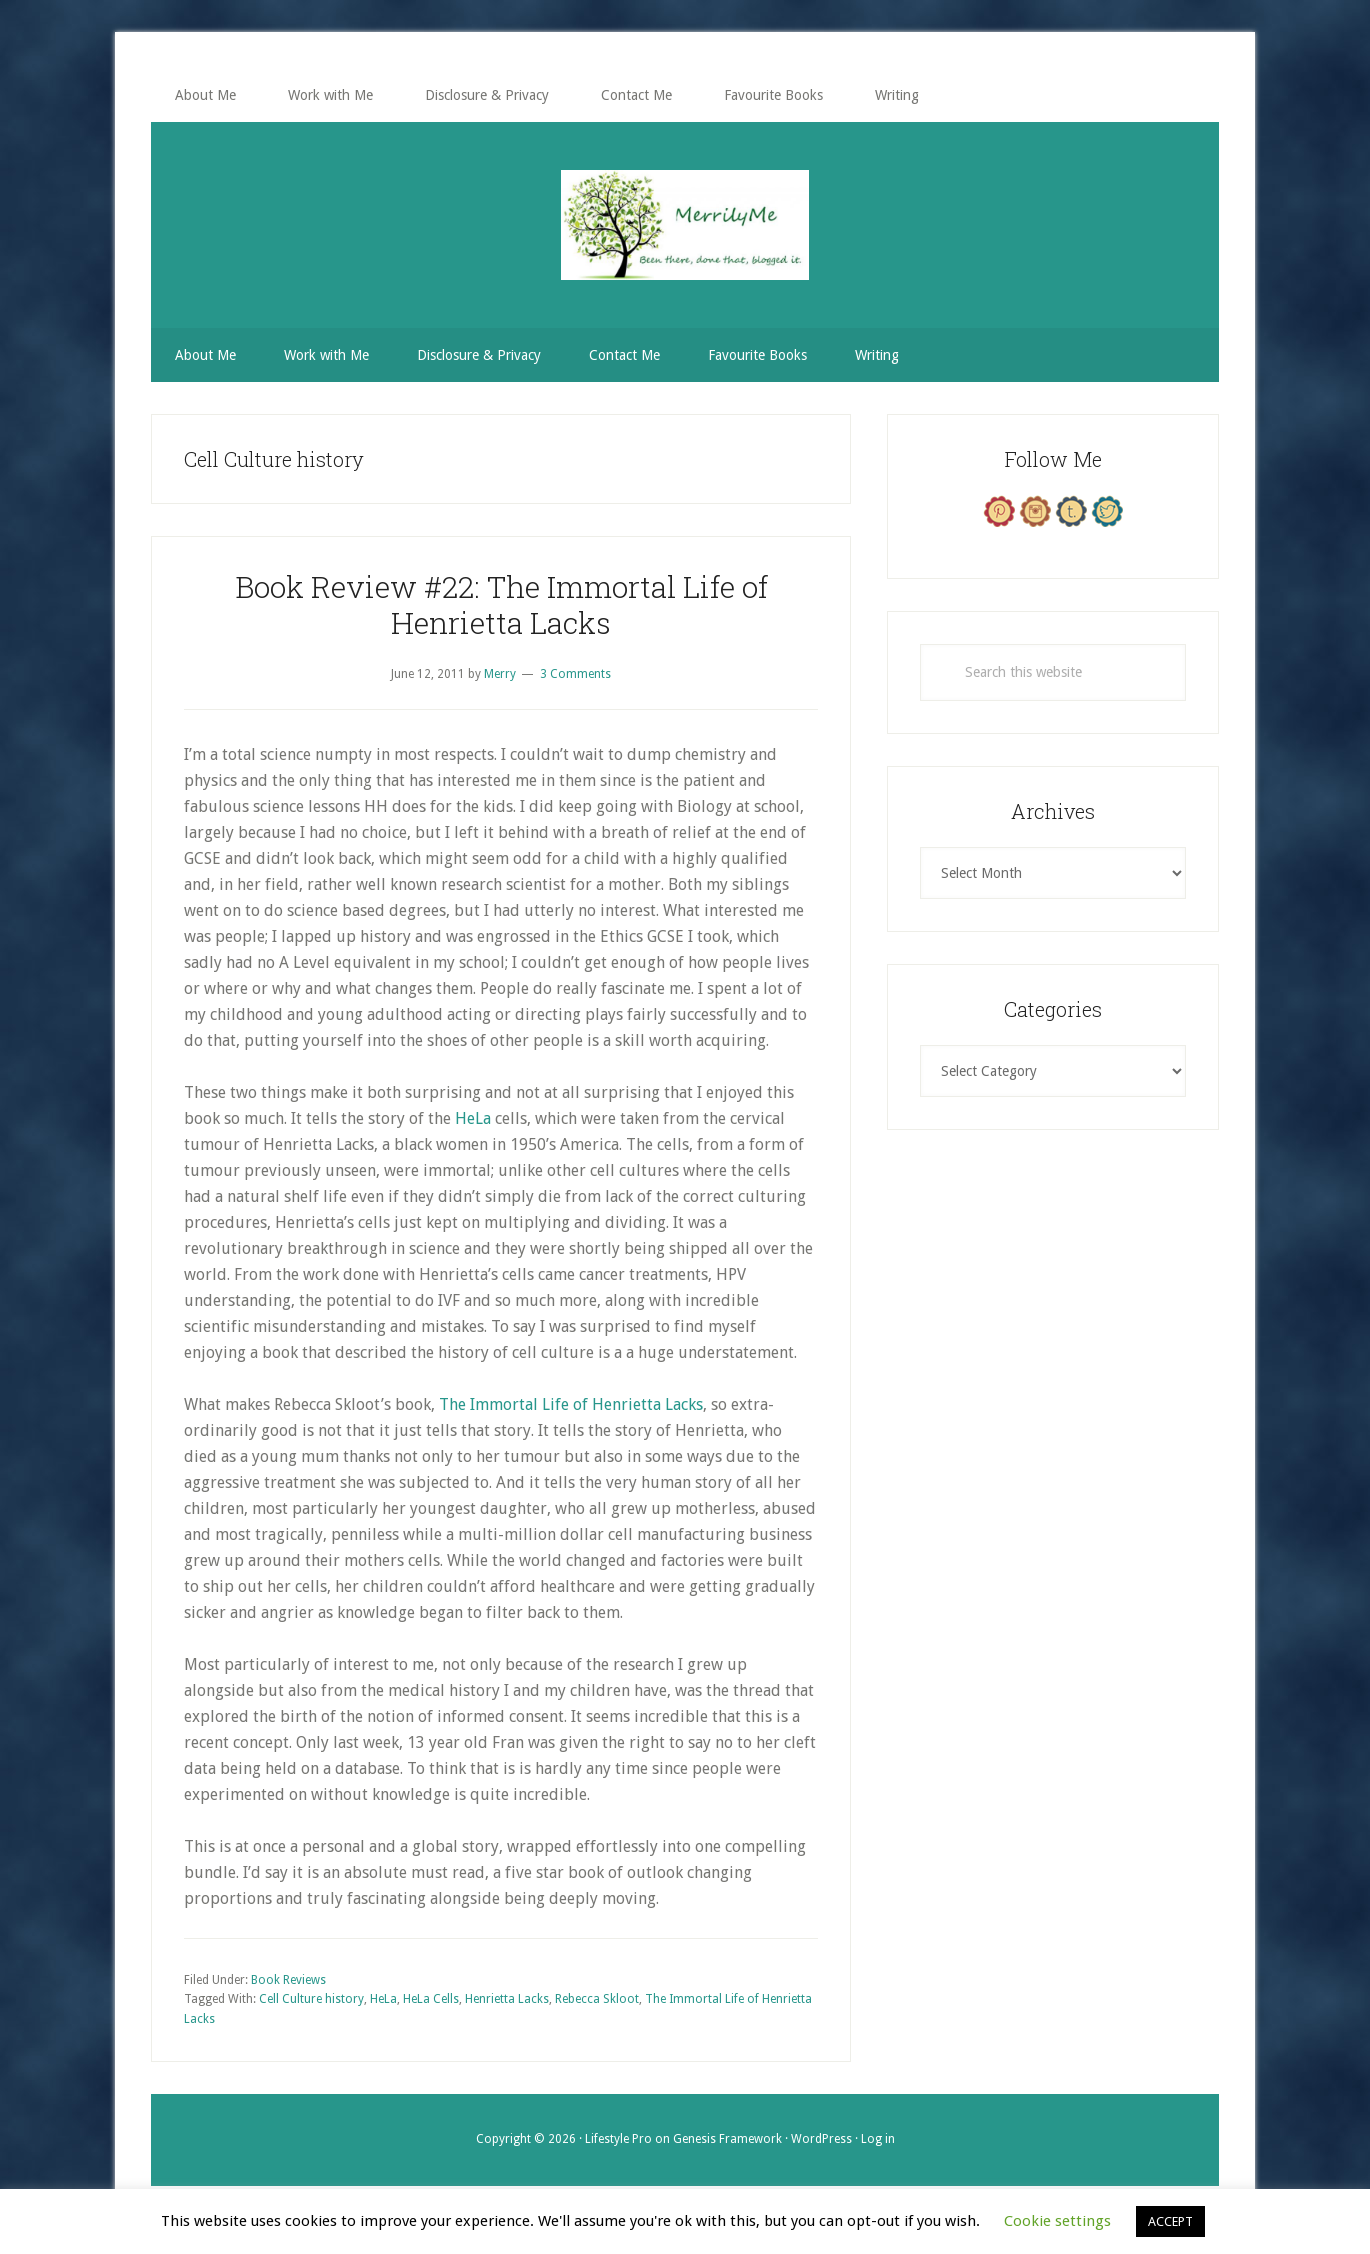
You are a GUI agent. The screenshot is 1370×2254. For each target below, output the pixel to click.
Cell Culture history (311, 1999)
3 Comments (575, 674)
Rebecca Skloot (597, 1999)
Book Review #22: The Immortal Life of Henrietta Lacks (501, 604)
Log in (878, 2139)
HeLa (473, 1118)
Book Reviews (288, 1980)
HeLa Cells (431, 1999)
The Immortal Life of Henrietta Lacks (571, 1404)
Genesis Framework (727, 2139)
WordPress (821, 2139)
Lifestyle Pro (618, 2139)
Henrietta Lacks (507, 1999)
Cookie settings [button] (1057, 2221)
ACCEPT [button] (1170, 2221)
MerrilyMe (685, 225)
